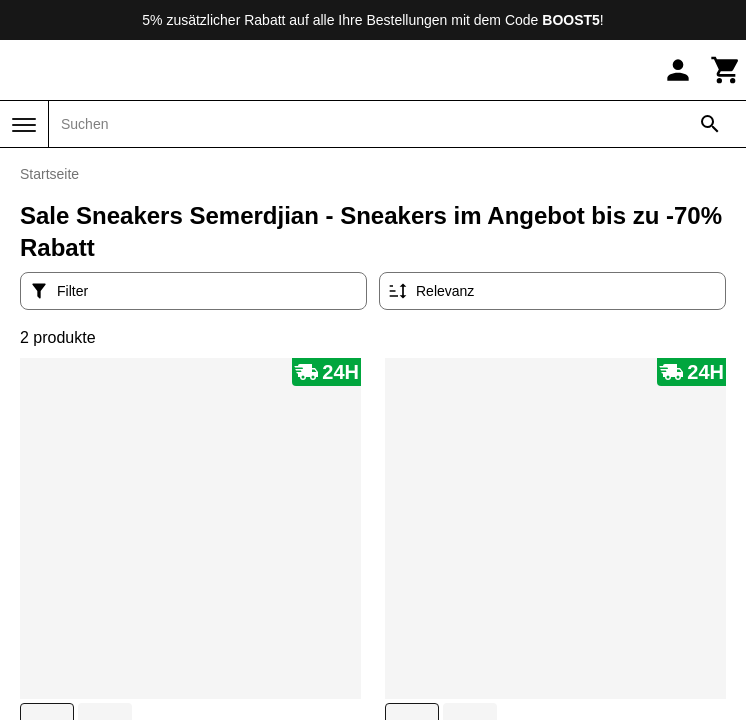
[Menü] (24, 125)
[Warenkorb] (726, 70)
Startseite (49, 174)
